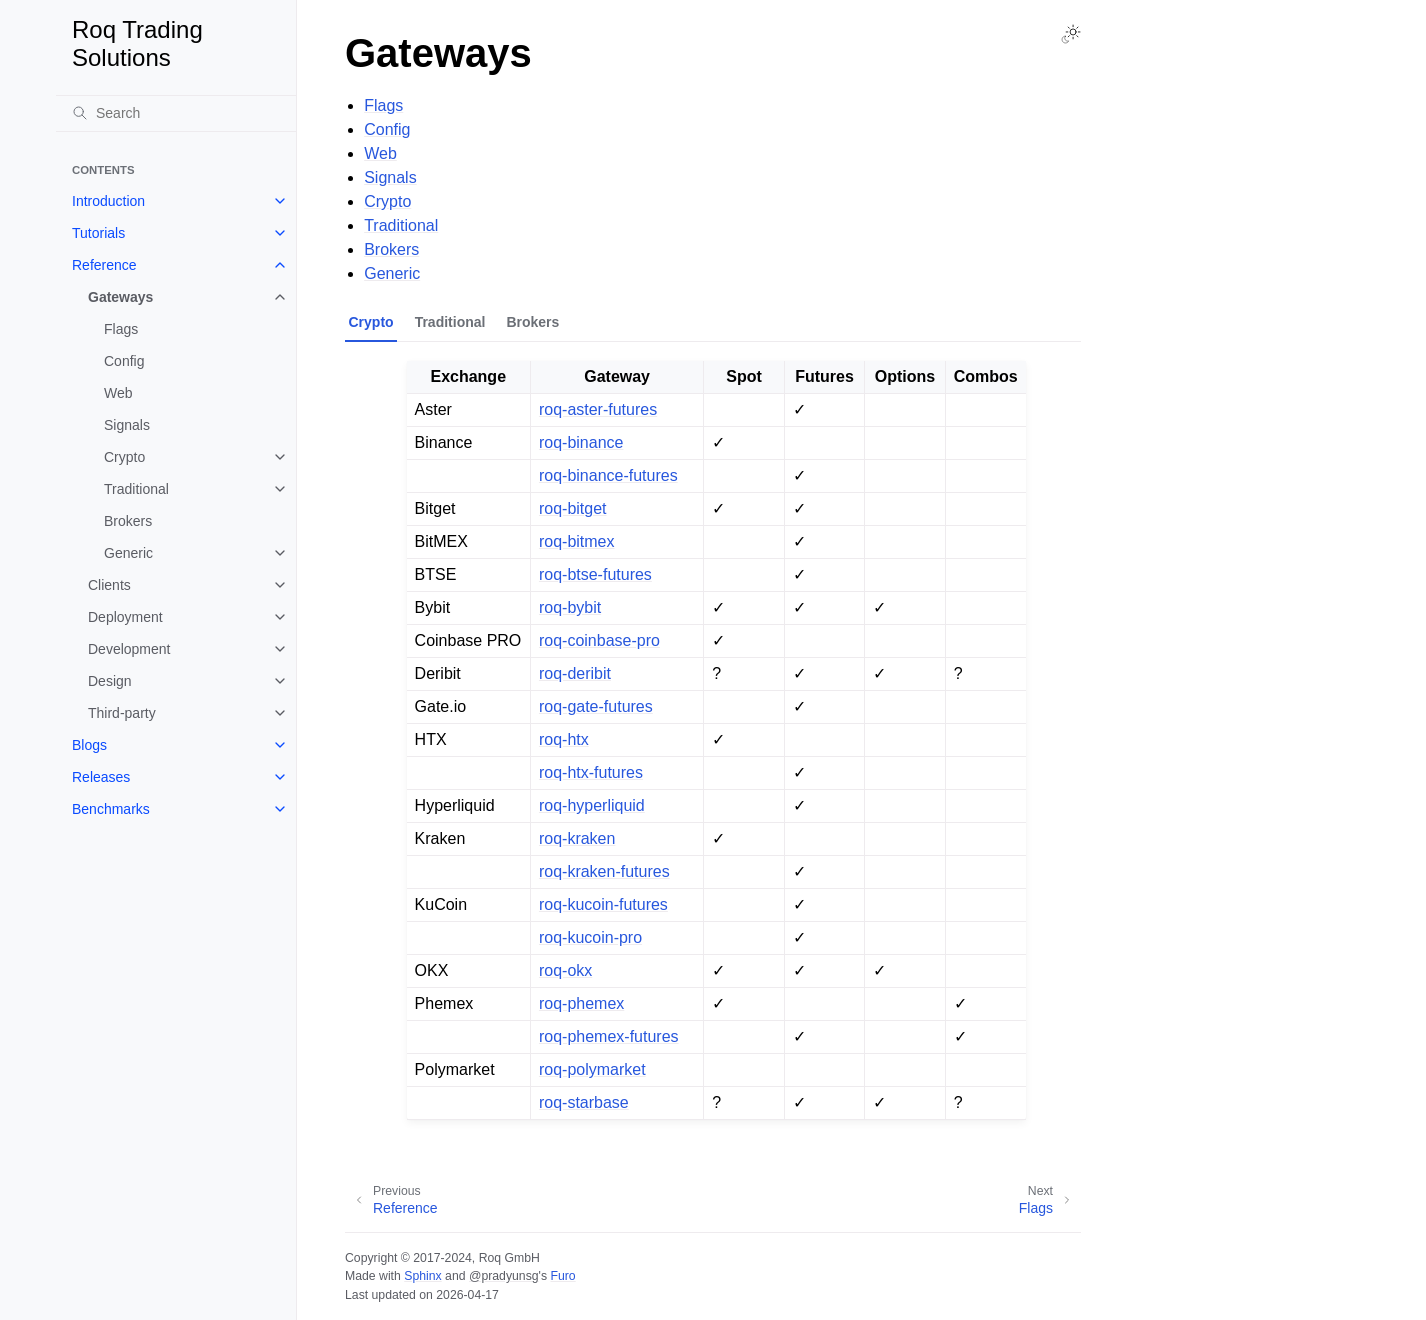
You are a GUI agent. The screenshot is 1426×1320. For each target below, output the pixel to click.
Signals (127, 425)
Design (110, 681)
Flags (121, 329)
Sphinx (422, 1276)
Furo (562, 1276)
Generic (128, 553)
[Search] (176, 113)
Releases (101, 777)
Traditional (136, 489)
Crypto (124, 457)
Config (124, 361)
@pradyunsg (504, 1276)
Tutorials (98, 233)
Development (129, 649)
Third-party (122, 713)
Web (118, 393)
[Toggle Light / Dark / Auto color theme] (1071, 34)
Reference (104, 265)
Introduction (108, 201)
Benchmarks (111, 809)
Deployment (125, 617)
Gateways (120, 297)
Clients (109, 585)
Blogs (89, 745)
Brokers (128, 521)
